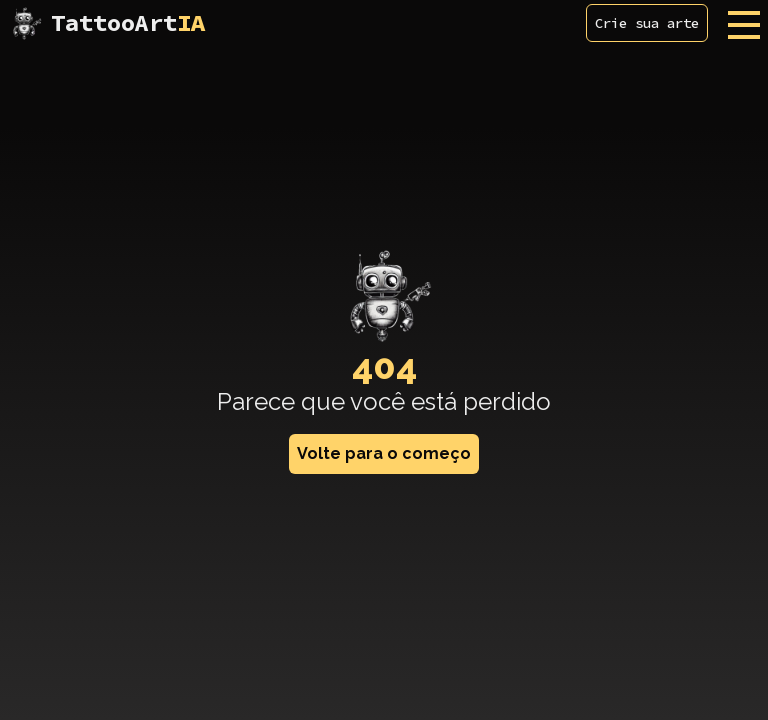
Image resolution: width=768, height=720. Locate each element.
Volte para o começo (384, 453)
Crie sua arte (647, 23)
